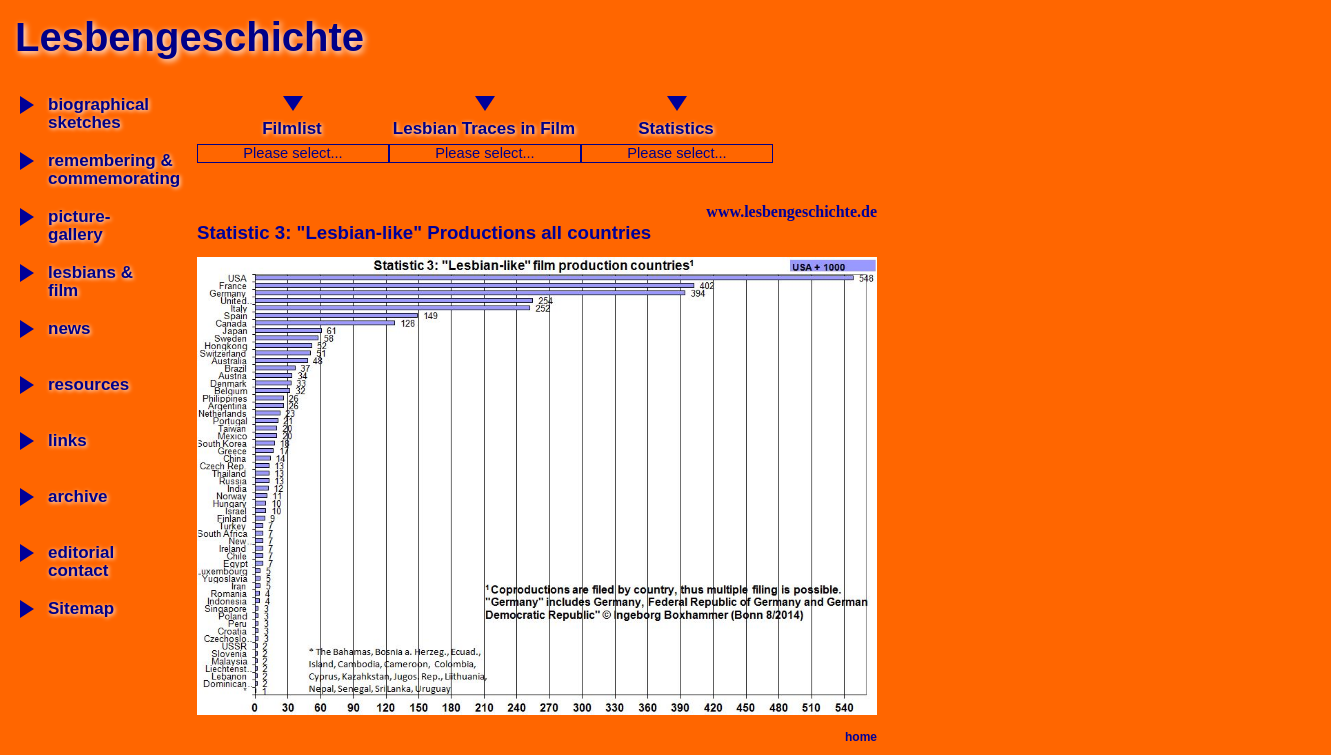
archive (78, 496)
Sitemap (81, 608)
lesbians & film (90, 281)
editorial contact (81, 561)
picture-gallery (79, 225)
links (67, 440)
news (69, 328)
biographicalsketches (98, 113)
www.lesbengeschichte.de (791, 211)
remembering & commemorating (114, 169)
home (861, 737)
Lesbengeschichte (189, 37)
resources (88, 384)
